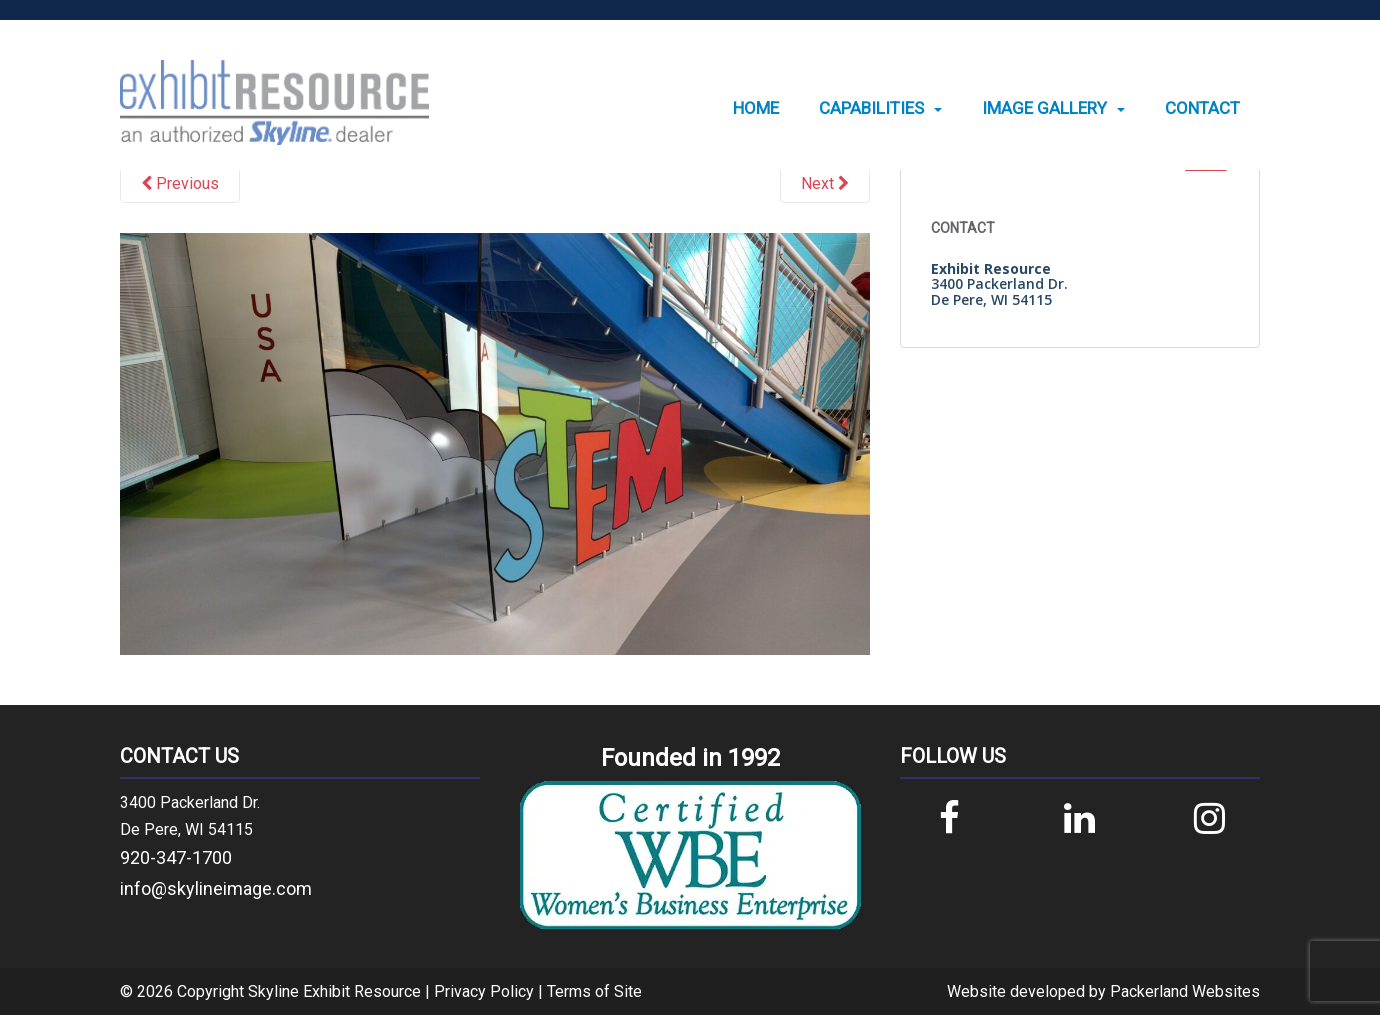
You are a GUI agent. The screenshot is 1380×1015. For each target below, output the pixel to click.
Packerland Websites (1185, 991)
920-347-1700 (176, 857)
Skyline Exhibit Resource (334, 991)
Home (756, 108)
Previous (180, 183)
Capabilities (871, 108)
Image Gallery (1044, 108)
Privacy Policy (484, 991)
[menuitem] (756, 108)
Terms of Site (594, 991)
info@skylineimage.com (216, 888)
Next (825, 183)
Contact (1202, 108)
